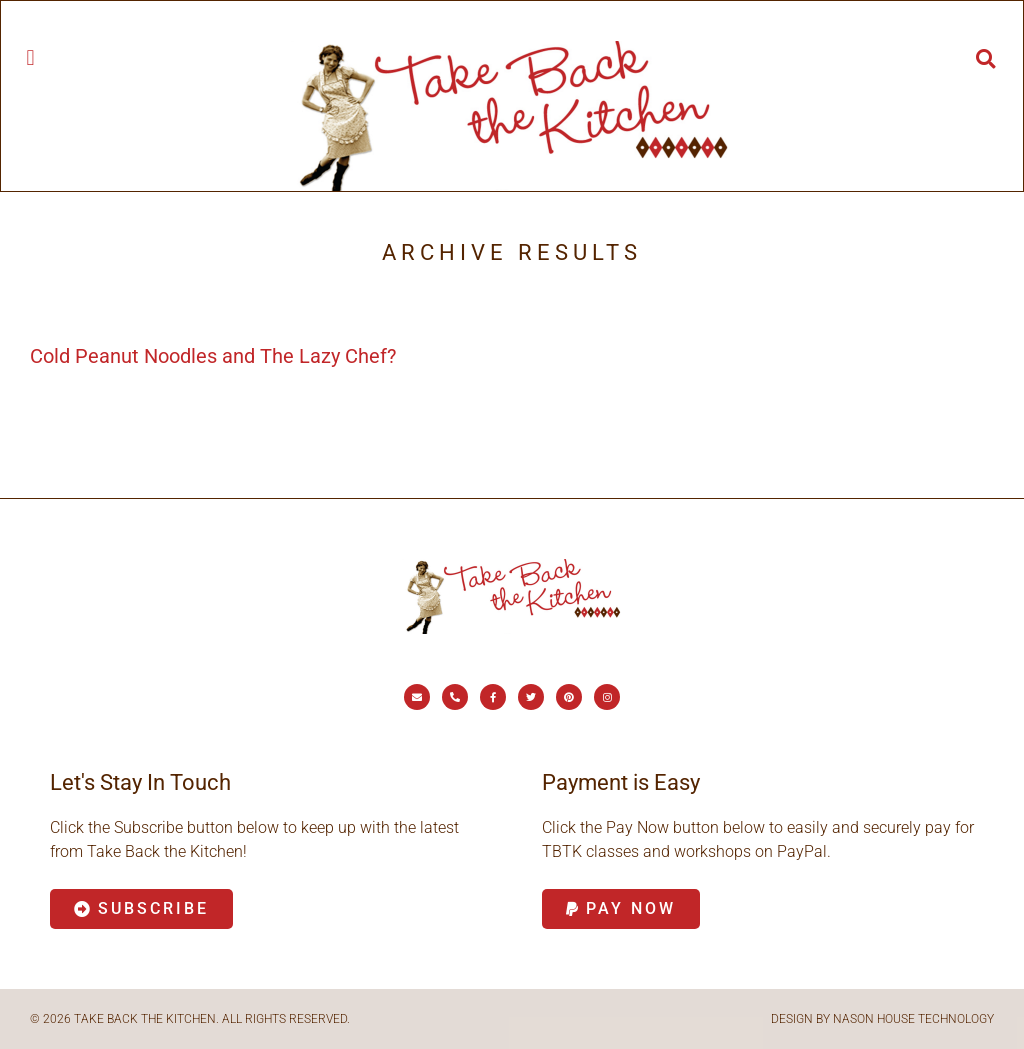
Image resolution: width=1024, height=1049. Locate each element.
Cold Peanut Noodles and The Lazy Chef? (213, 356)
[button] (30, 57)
